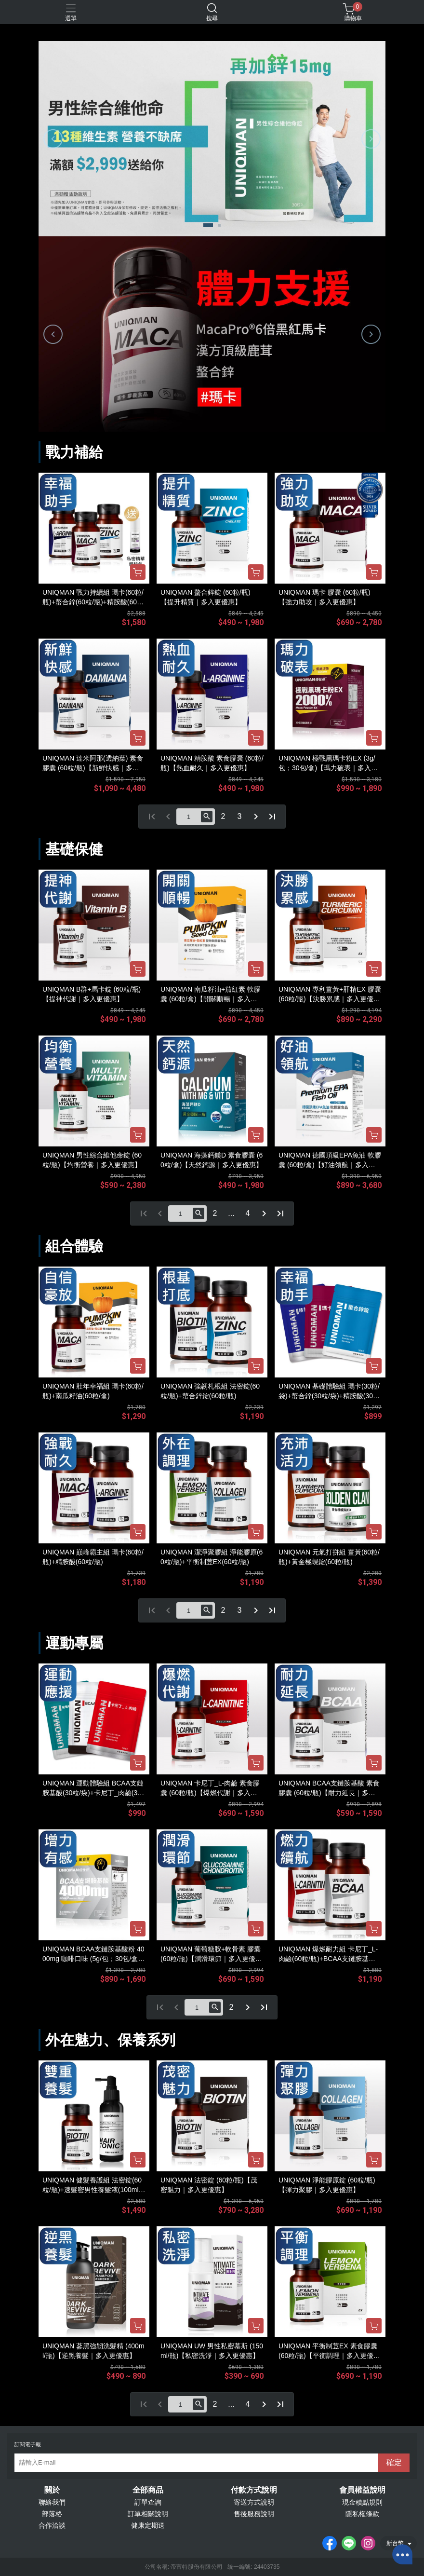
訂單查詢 (147, 2502)
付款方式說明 (254, 2490)
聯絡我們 (52, 2502)
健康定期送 (148, 2525)
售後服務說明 (254, 2513)
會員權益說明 (362, 2490)
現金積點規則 (362, 2502)
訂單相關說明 (148, 2513)
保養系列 (146, 2040)
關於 (52, 2490)
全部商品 (147, 2490)
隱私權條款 (362, 2513)
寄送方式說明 (254, 2502)
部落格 (52, 2513)
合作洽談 (52, 2525)
